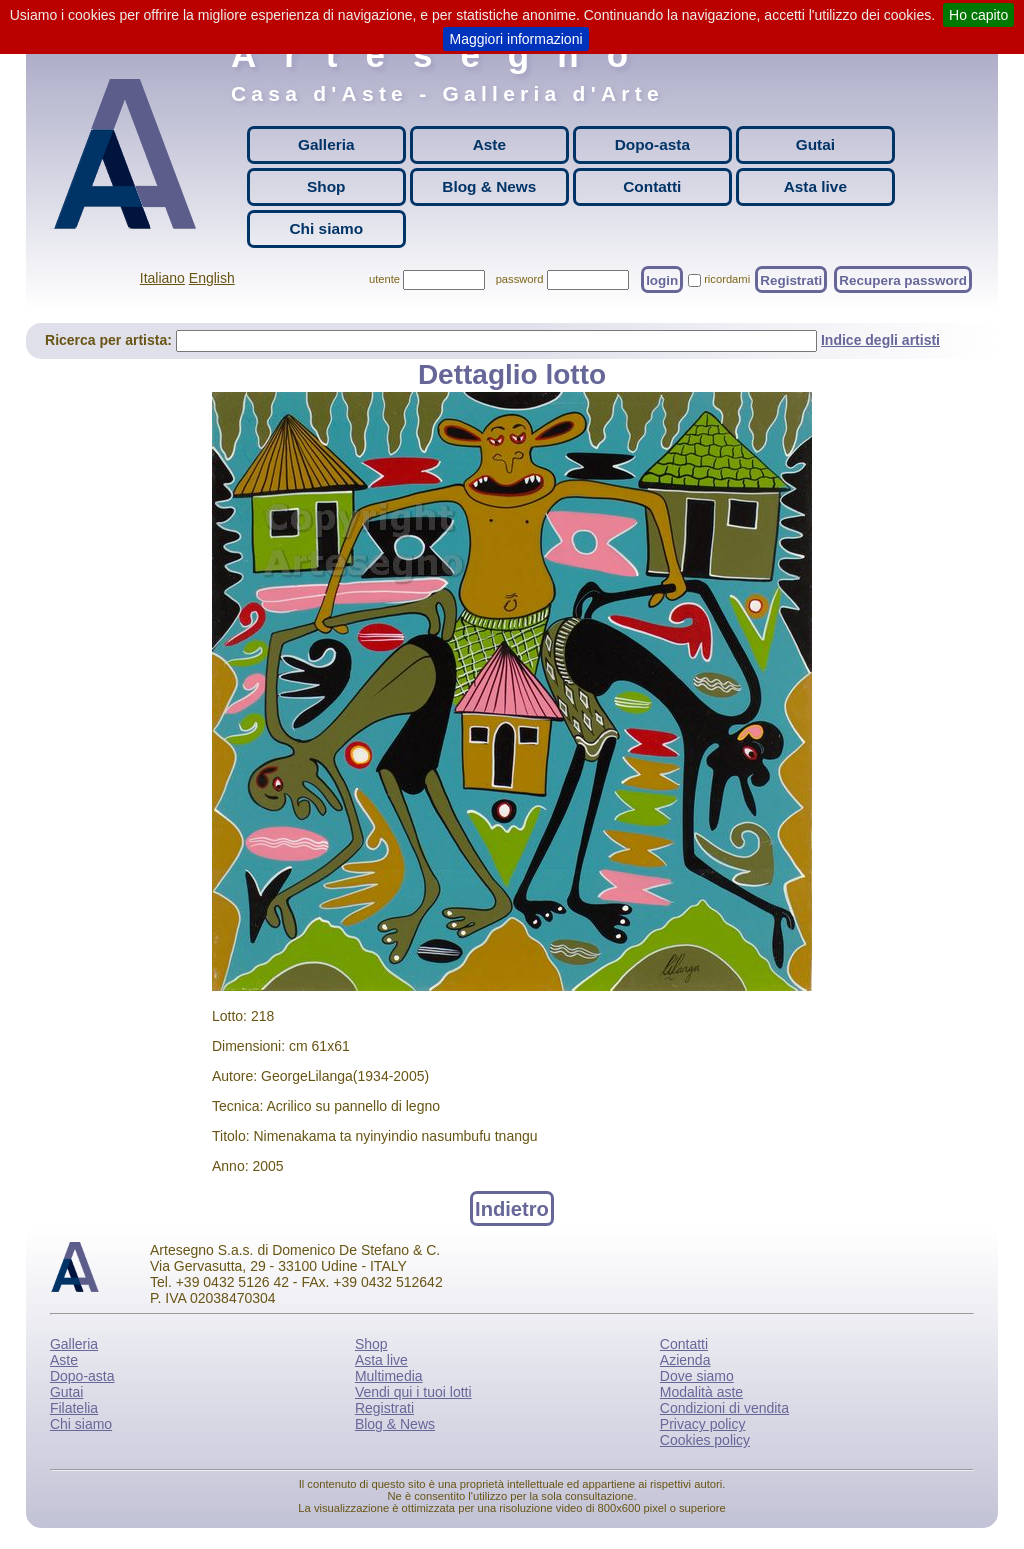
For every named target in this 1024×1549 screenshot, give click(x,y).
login (662, 279)
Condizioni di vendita (724, 1408)
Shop (326, 186)
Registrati (791, 279)
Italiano (162, 278)
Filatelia (74, 1408)
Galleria (326, 144)
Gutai (815, 144)
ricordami (727, 279)
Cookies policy (705, 1440)
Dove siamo (697, 1376)
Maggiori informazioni (515, 39)
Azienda (685, 1360)
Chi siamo (327, 228)
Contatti (652, 186)
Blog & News (489, 186)
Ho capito (978, 15)
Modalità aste (701, 1392)
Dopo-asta (652, 144)
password (520, 279)
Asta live (815, 186)
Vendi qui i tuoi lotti (413, 1392)
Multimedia (389, 1376)
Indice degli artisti (880, 340)
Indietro (512, 1208)
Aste (489, 144)
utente (384, 279)
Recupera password (903, 279)
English (212, 278)
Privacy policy (703, 1424)
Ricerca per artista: (110, 340)
